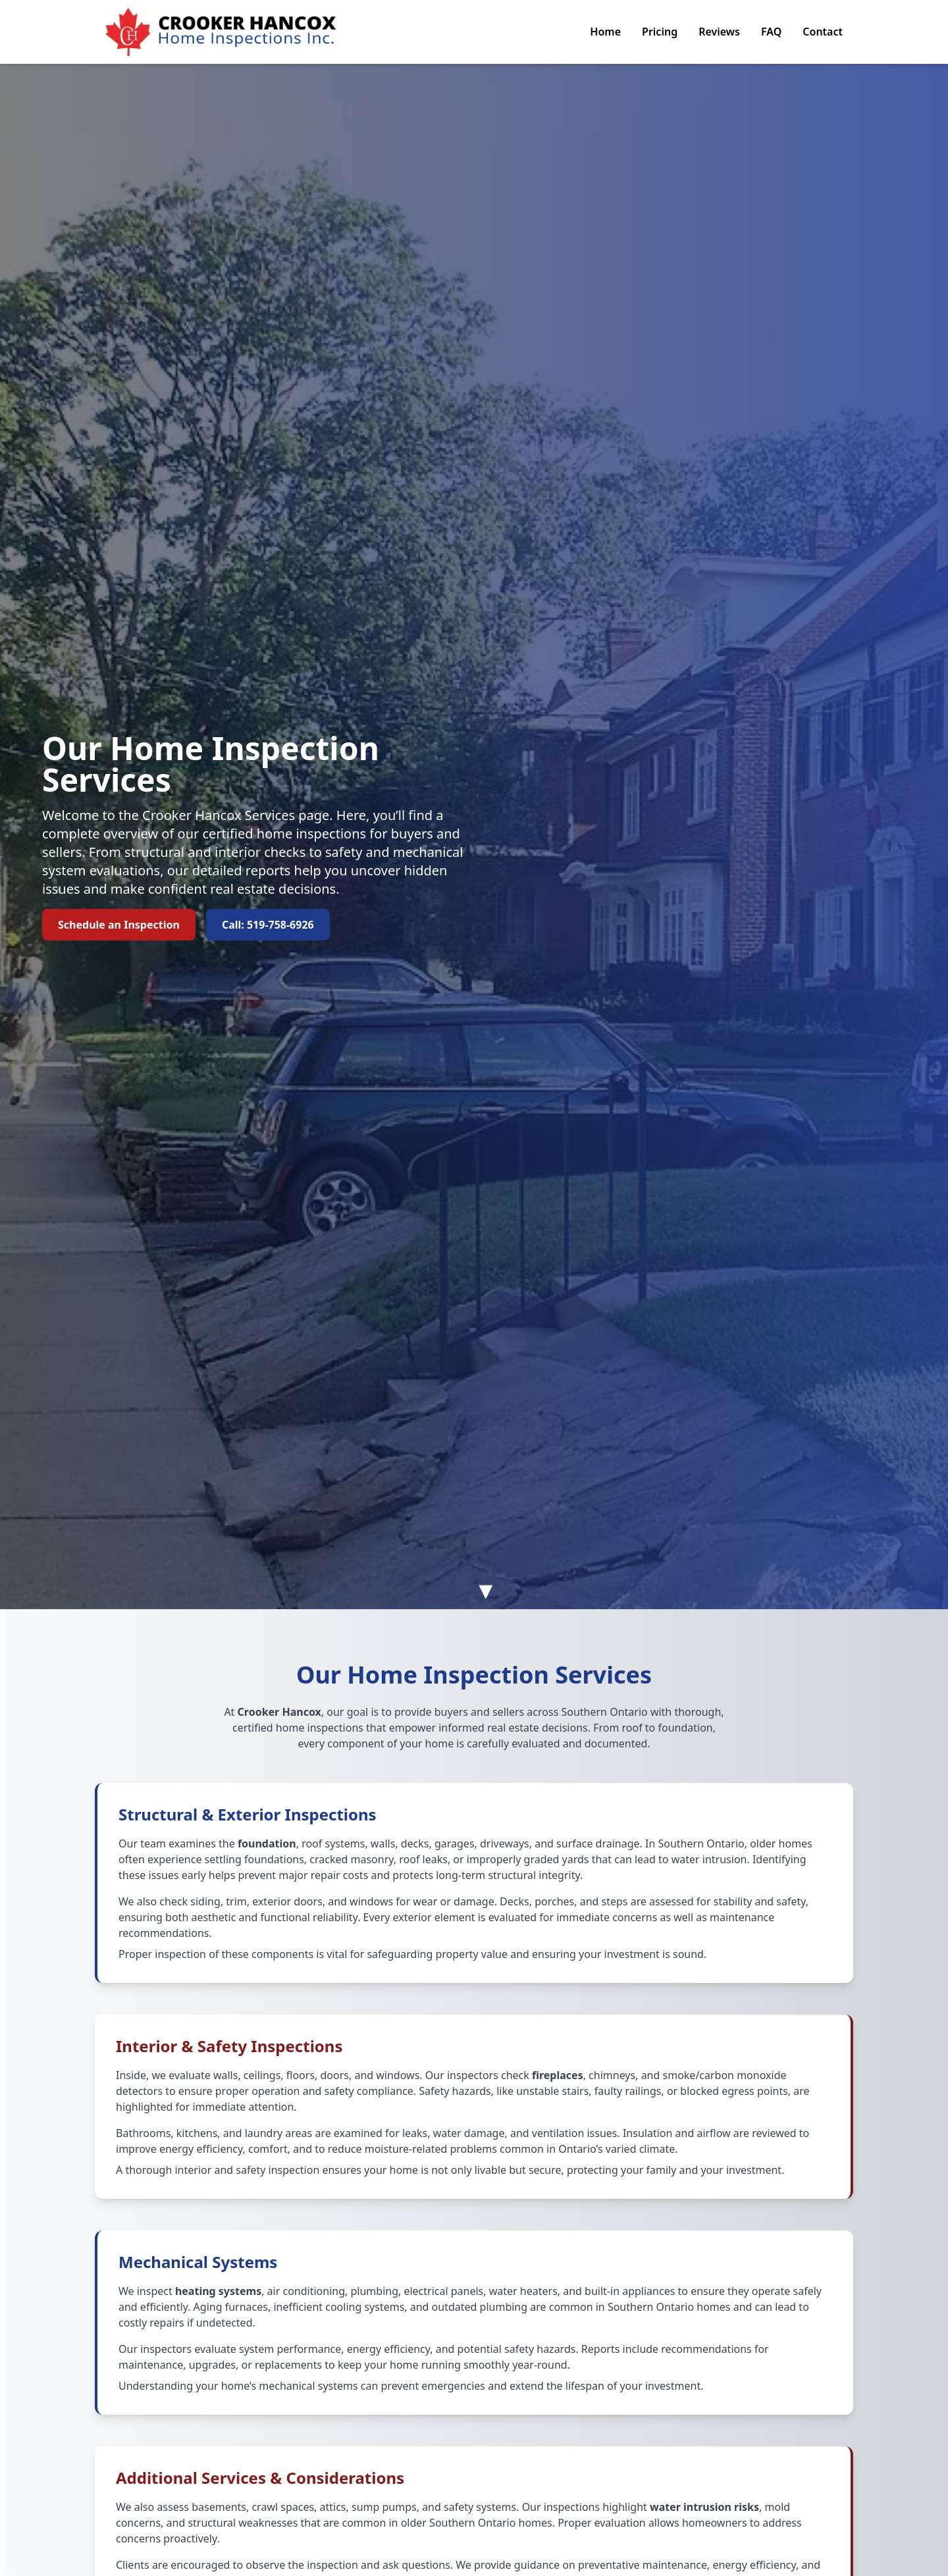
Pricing (659, 31)
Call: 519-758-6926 (268, 924)
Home (605, 31)
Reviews (719, 31)
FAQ (771, 31)
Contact (823, 31)
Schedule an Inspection (119, 924)
